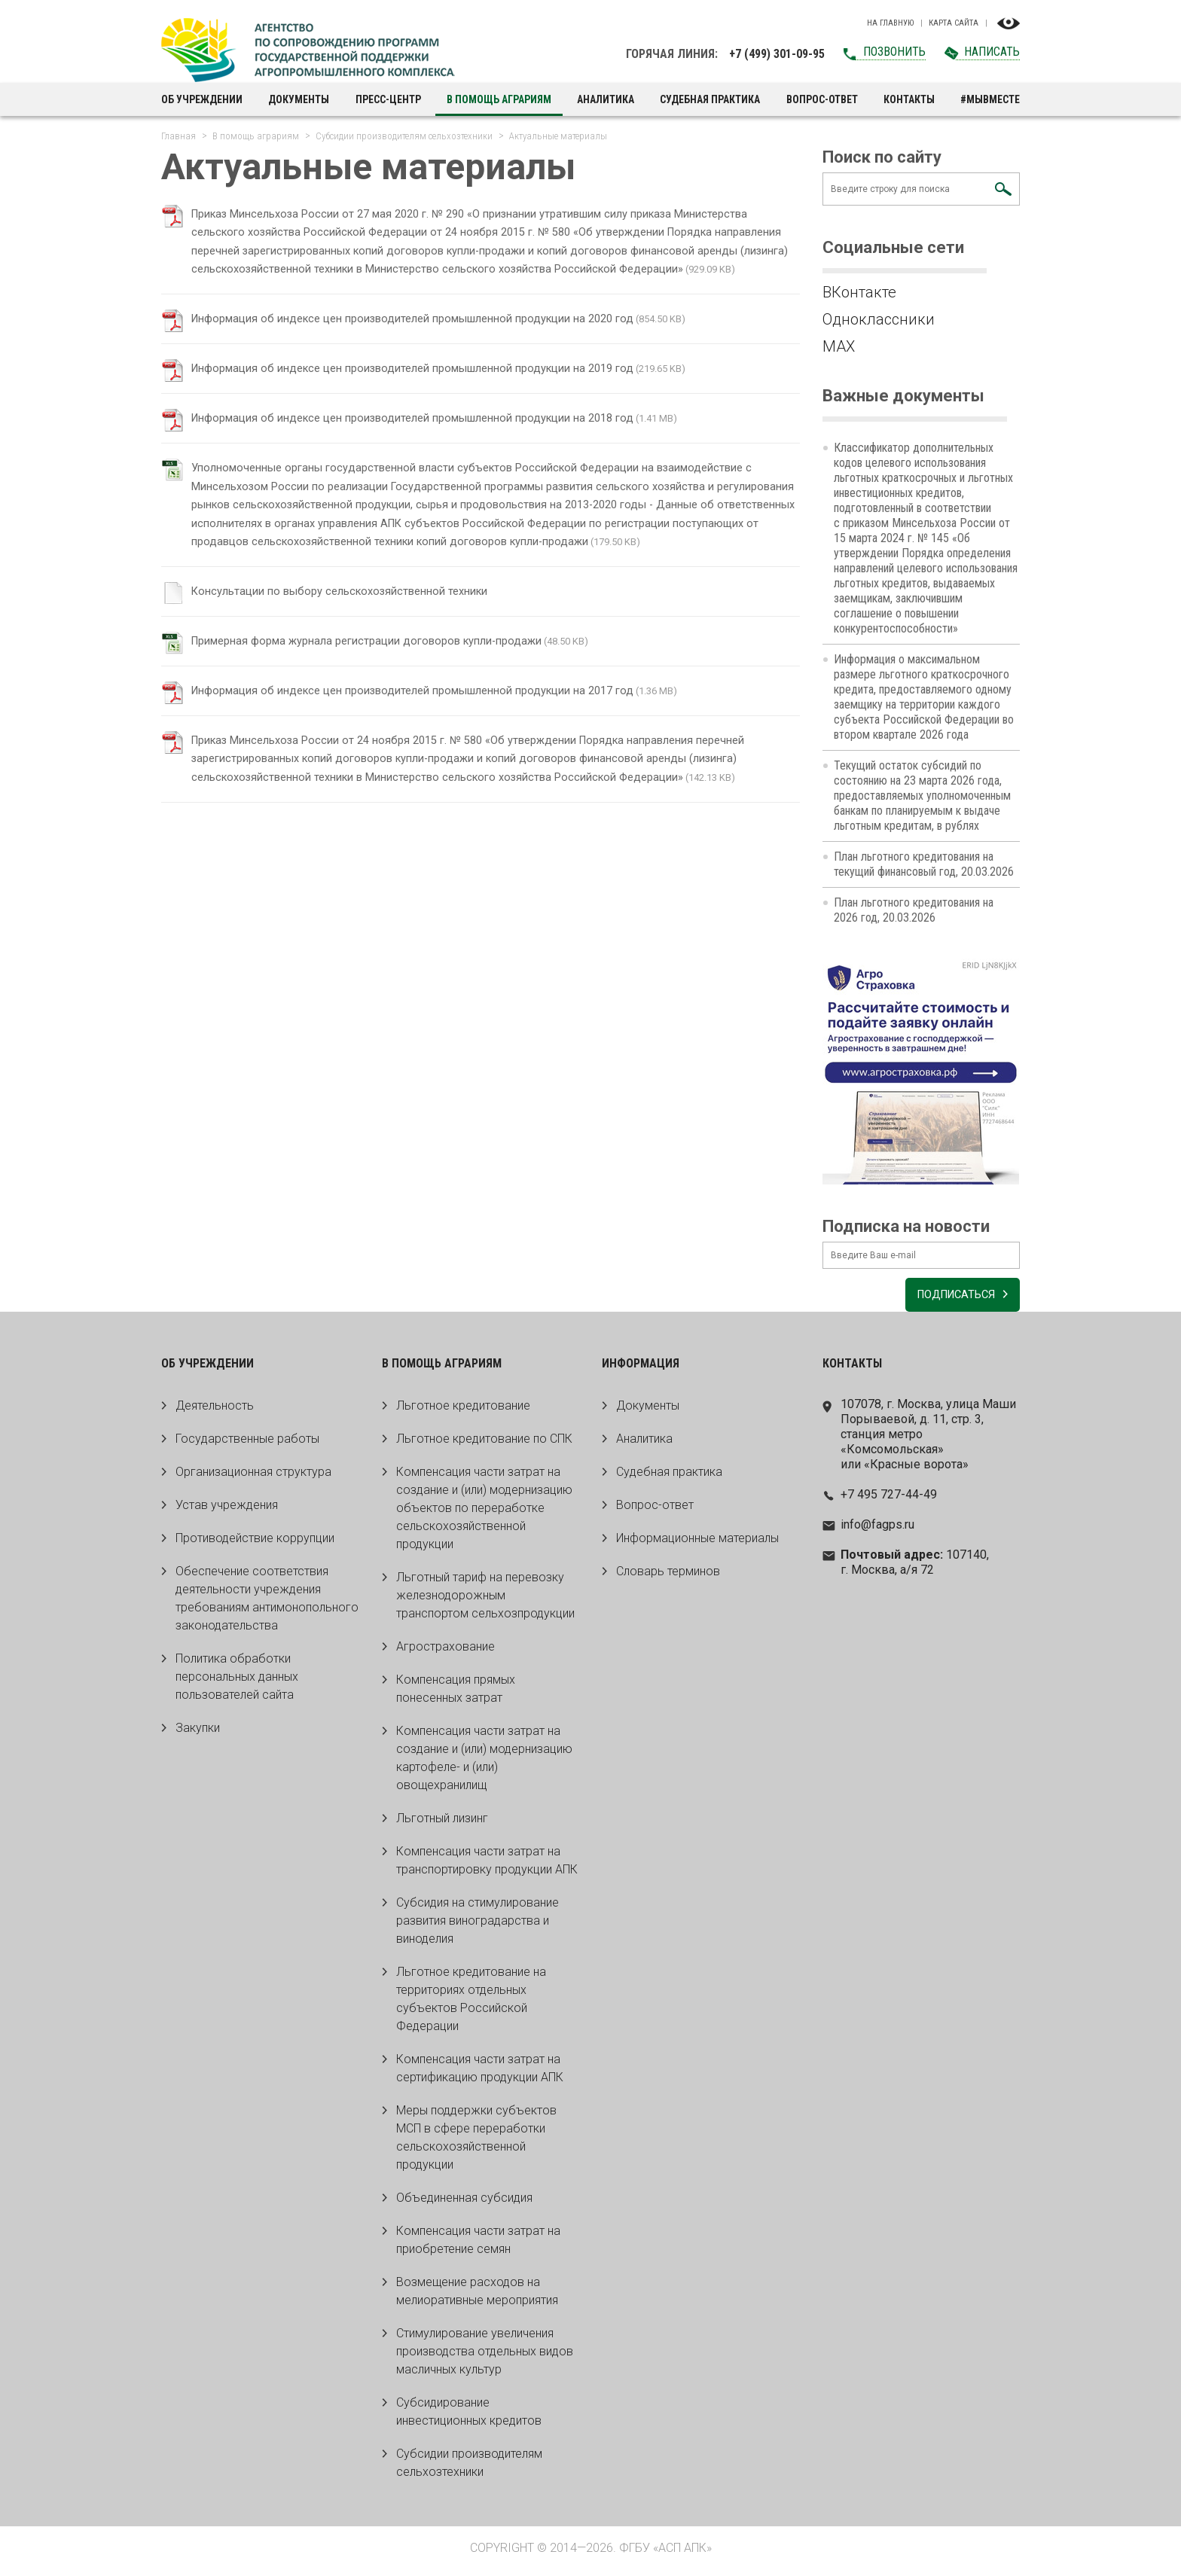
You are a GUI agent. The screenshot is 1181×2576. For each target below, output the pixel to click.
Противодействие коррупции (254, 1544)
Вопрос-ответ (822, 99)
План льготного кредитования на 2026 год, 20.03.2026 (913, 910)
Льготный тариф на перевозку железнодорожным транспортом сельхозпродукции (485, 1601)
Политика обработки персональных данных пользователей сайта (236, 1682)
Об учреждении (202, 99)
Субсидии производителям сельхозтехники (404, 136)
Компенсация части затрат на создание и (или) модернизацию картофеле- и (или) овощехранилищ (484, 1764)
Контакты (909, 99)
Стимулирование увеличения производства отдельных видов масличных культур (484, 2357)
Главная (178, 136)
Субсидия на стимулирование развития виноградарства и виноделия (477, 1926)
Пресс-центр (388, 99)
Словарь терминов (668, 1577)
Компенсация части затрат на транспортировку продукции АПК (487, 1866)
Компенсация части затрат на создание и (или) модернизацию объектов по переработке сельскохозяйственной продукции (484, 1514)
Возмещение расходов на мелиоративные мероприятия (477, 2297)
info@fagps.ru (877, 1530)
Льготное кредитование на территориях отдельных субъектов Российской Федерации (471, 2005)
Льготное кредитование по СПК (484, 1444)
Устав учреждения (226, 1511)
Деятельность (214, 1411)
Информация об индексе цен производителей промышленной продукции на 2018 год (434, 435)
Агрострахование (445, 1652)
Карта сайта (953, 23)
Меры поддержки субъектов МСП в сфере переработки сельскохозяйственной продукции (476, 2143)
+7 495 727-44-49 (889, 1500)
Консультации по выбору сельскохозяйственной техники (352, 624)
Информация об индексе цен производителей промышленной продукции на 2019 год (434, 385)
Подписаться (947, 1301)
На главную (890, 23)
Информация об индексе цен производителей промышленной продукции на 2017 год (434, 723)
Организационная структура (253, 1478)
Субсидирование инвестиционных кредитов (469, 2417)
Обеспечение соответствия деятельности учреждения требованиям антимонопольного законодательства (267, 1604)
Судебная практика (710, 99)
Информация (640, 1369)
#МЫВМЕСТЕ (990, 99)
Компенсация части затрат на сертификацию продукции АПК (479, 2074)
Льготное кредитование (463, 1411)
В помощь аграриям (499, 99)
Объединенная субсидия (464, 2203)
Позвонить (894, 51)
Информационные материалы (697, 1544)
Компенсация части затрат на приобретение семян (478, 2246)
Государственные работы (247, 1444)
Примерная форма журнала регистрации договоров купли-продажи (383, 673)
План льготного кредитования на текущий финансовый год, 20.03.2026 (924, 864)
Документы (298, 99)
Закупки (197, 1734)
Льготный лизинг (442, 1824)
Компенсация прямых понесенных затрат (455, 1694)
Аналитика (605, 99)
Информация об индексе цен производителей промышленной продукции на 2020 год (434, 335)
